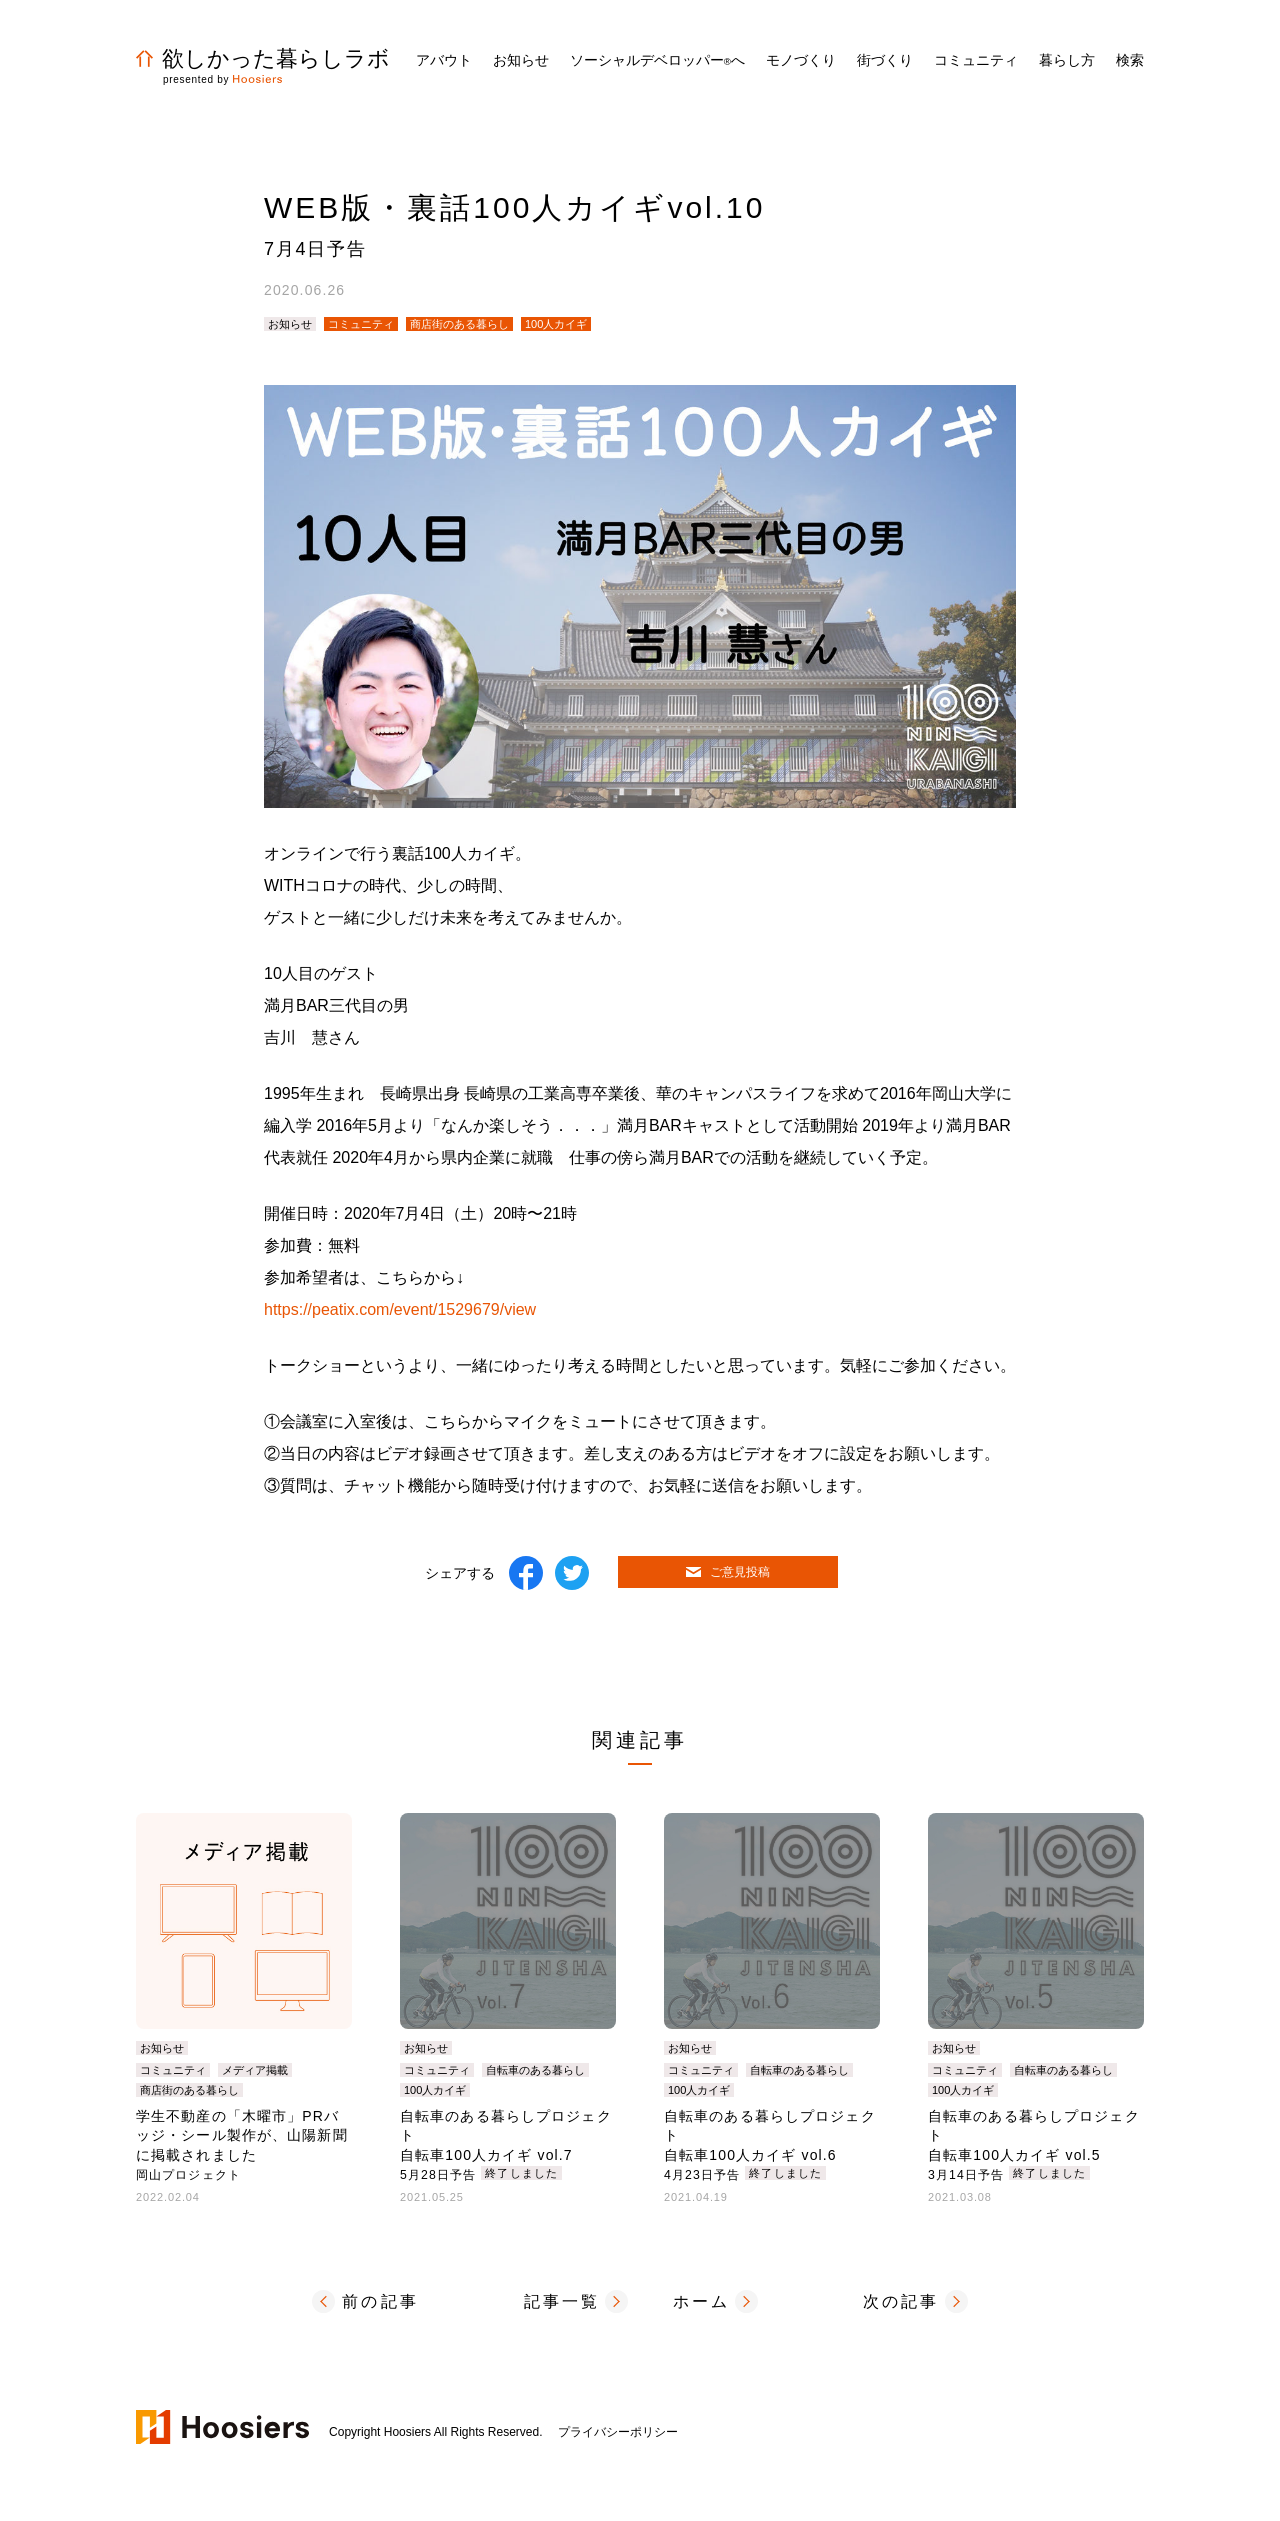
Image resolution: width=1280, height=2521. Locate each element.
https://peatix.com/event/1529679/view (400, 1309)
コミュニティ (361, 324)
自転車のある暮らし (535, 2070)
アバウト (444, 60)
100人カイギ (556, 324)
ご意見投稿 (728, 1572)
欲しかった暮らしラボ (263, 58)
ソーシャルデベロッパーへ (657, 60)
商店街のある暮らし (459, 324)
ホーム (702, 2301)
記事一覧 (562, 2301)
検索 (1130, 60)
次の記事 (901, 2301)
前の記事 (380, 2301)
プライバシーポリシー (618, 2432)
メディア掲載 (255, 2070)
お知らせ (521, 60)
